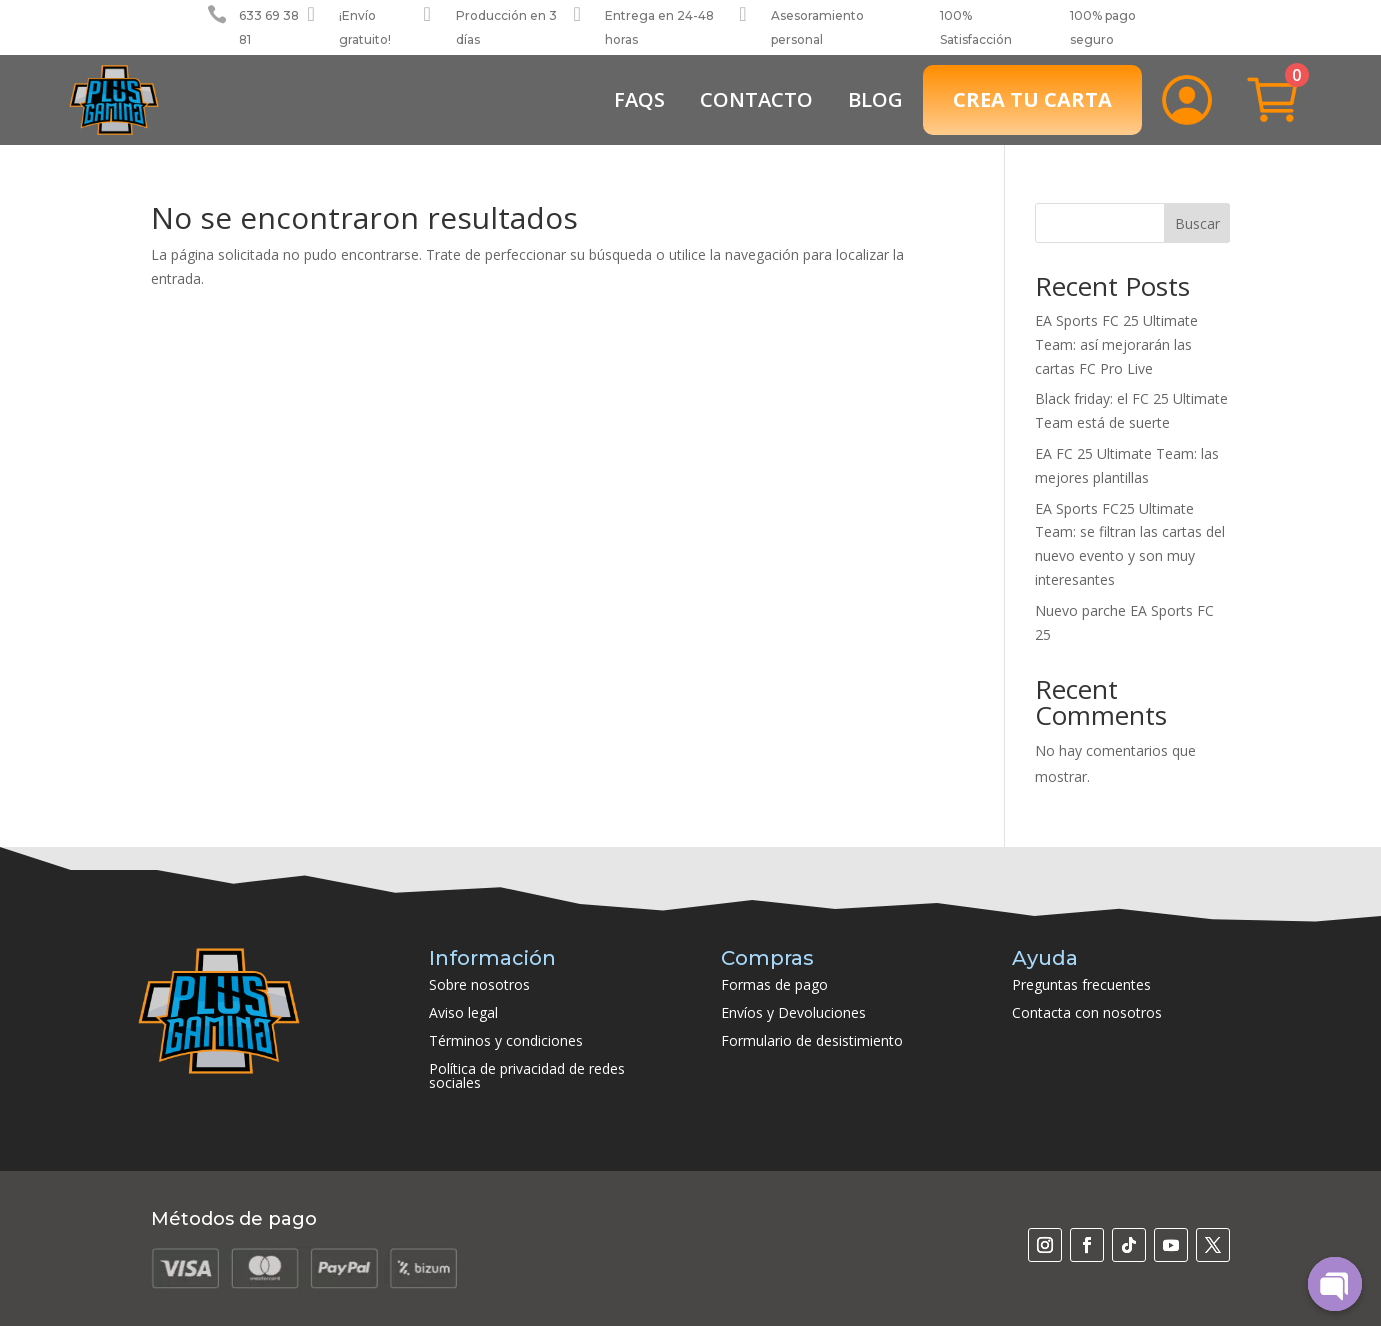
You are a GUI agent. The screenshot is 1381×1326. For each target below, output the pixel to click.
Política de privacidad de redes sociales (527, 1075)
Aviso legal (463, 1012)
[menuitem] (639, 100)
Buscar (1197, 223)
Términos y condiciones (506, 1040)
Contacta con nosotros (1087, 1012)
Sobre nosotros (479, 984)
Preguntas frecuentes (1081, 984)
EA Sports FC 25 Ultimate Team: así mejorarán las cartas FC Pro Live (1116, 344)
